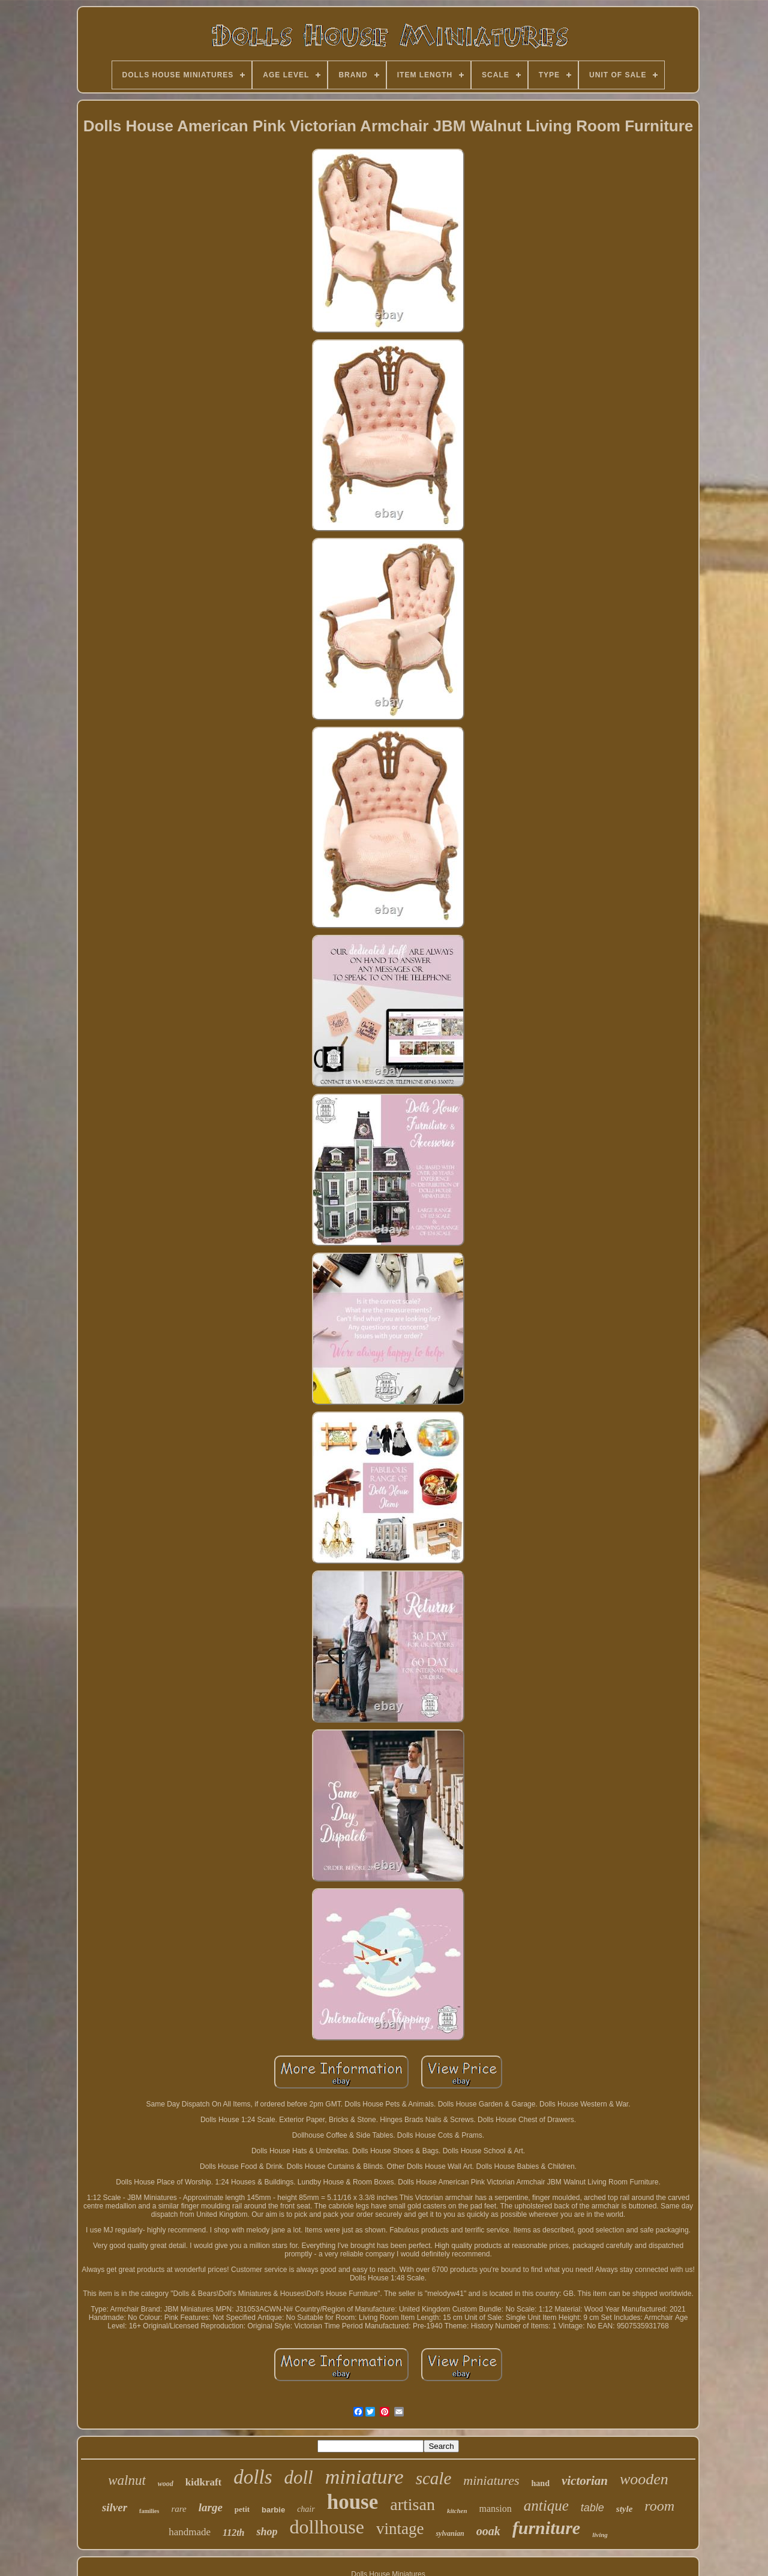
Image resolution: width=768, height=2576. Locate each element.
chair (306, 2509)
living (600, 2534)
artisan (412, 2504)
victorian (585, 2480)
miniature (364, 2477)
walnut (127, 2480)
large (211, 2507)
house (353, 2502)
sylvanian (450, 2533)
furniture (546, 2528)
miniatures (491, 2480)
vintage (400, 2529)
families (149, 2511)
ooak (488, 2531)
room (659, 2506)
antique (546, 2505)
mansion (495, 2508)
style (624, 2509)
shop (266, 2532)
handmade (190, 2532)
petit (242, 2509)
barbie (273, 2509)
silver (114, 2507)
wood (165, 2483)
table (592, 2508)
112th (233, 2532)
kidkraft (203, 2482)
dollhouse (327, 2527)
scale (434, 2478)
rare (178, 2509)
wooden (644, 2479)
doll (298, 2477)
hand (541, 2483)
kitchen (457, 2510)
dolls (252, 2477)
